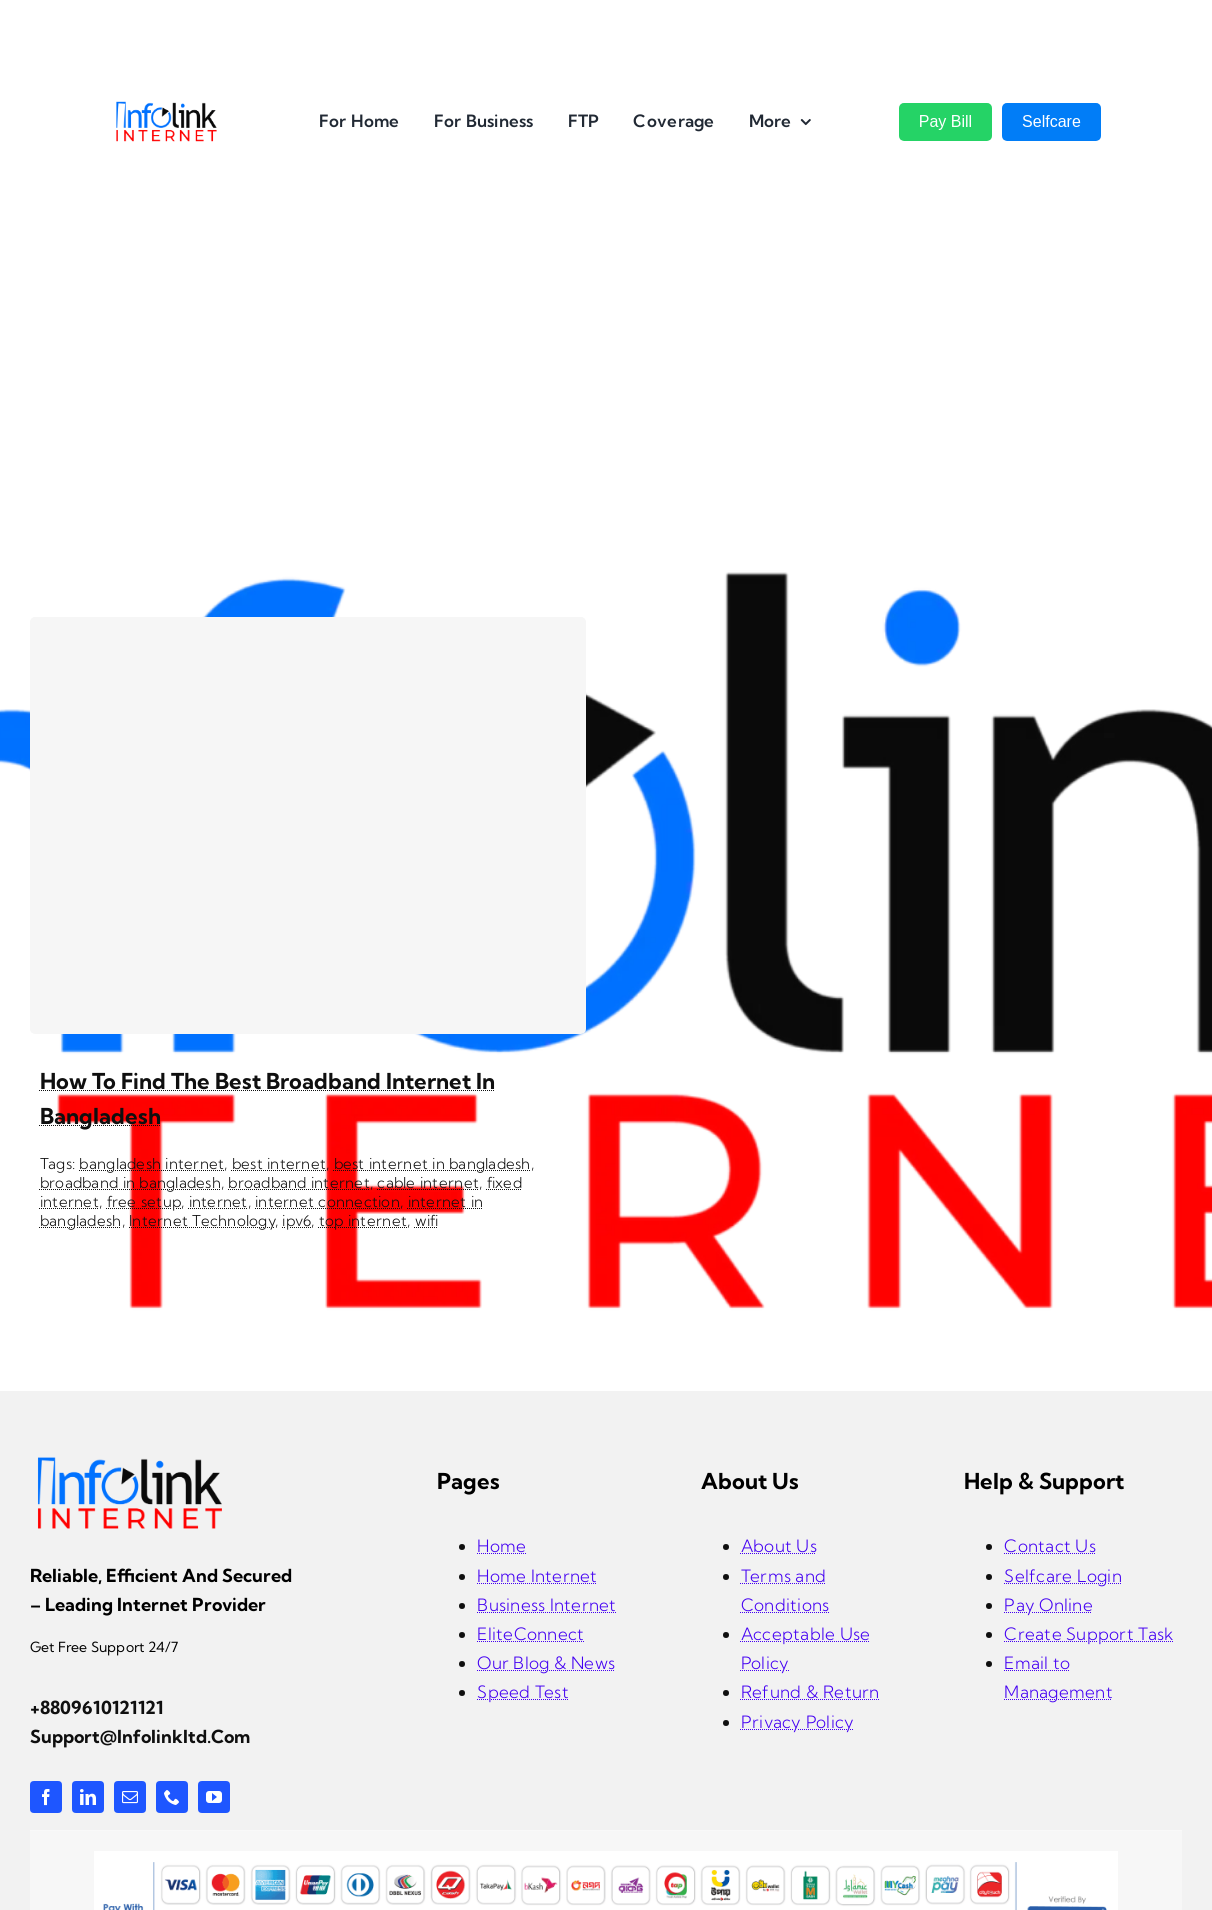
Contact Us (1050, 1545)
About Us (779, 1545)
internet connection (327, 1201)
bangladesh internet (151, 1163)
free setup (144, 1201)
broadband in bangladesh (130, 1182)
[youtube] (214, 1797)
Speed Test (523, 1691)
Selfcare (1051, 121)
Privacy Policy (798, 1721)
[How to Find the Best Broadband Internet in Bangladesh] (308, 825)
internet (218, 1201)
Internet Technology (202, 1220)
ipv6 (296, 1220)
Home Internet (537, 1575)
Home (501, 1545)
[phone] (172, 1797)
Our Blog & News (546, 1662)
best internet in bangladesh (432, 1163)
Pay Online (1048, 1604)
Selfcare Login (1063, 1575)
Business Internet (546, 1604)
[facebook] (46, 1797)
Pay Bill (945, 121)
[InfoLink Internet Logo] (166, 108)
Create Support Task (1088, 1633)
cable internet (428, 1182)
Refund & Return (810, 1691)
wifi (427, 1220)
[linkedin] (88, 1797)
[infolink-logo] (130, 1462)
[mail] (130, 1797)
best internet (279, 1163)
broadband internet (299, 1182)
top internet (363, 1220)
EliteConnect (530, 1633)
